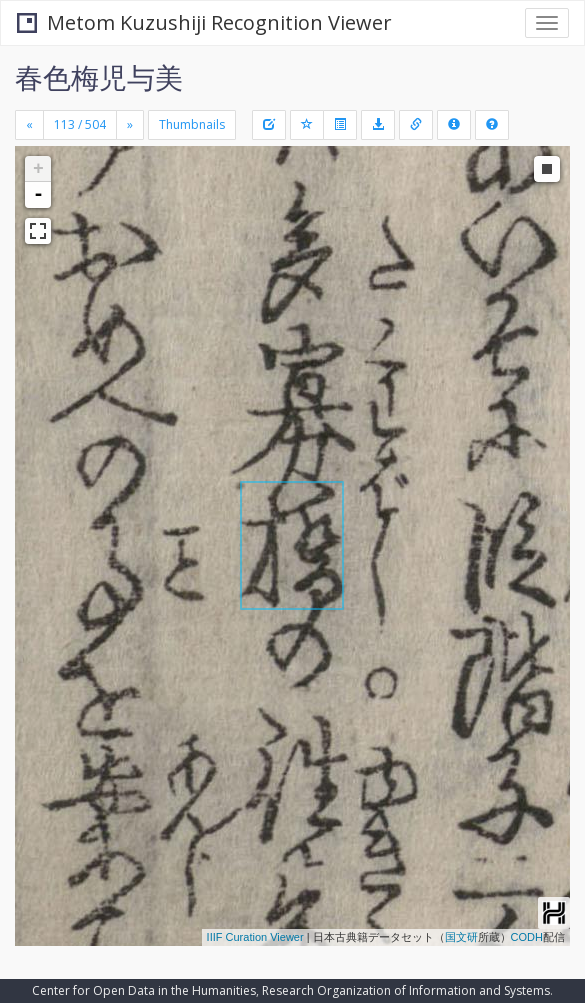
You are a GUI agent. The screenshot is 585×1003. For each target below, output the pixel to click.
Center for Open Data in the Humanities (144, 990)
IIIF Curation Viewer (255, 937)
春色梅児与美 (99, 77)
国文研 (461, 937)
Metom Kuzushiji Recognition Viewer (204, 22)
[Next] (130, 125)
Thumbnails (192, 124)
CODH (527, 937)
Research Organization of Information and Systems (406, 990)
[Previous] (29, 125)
